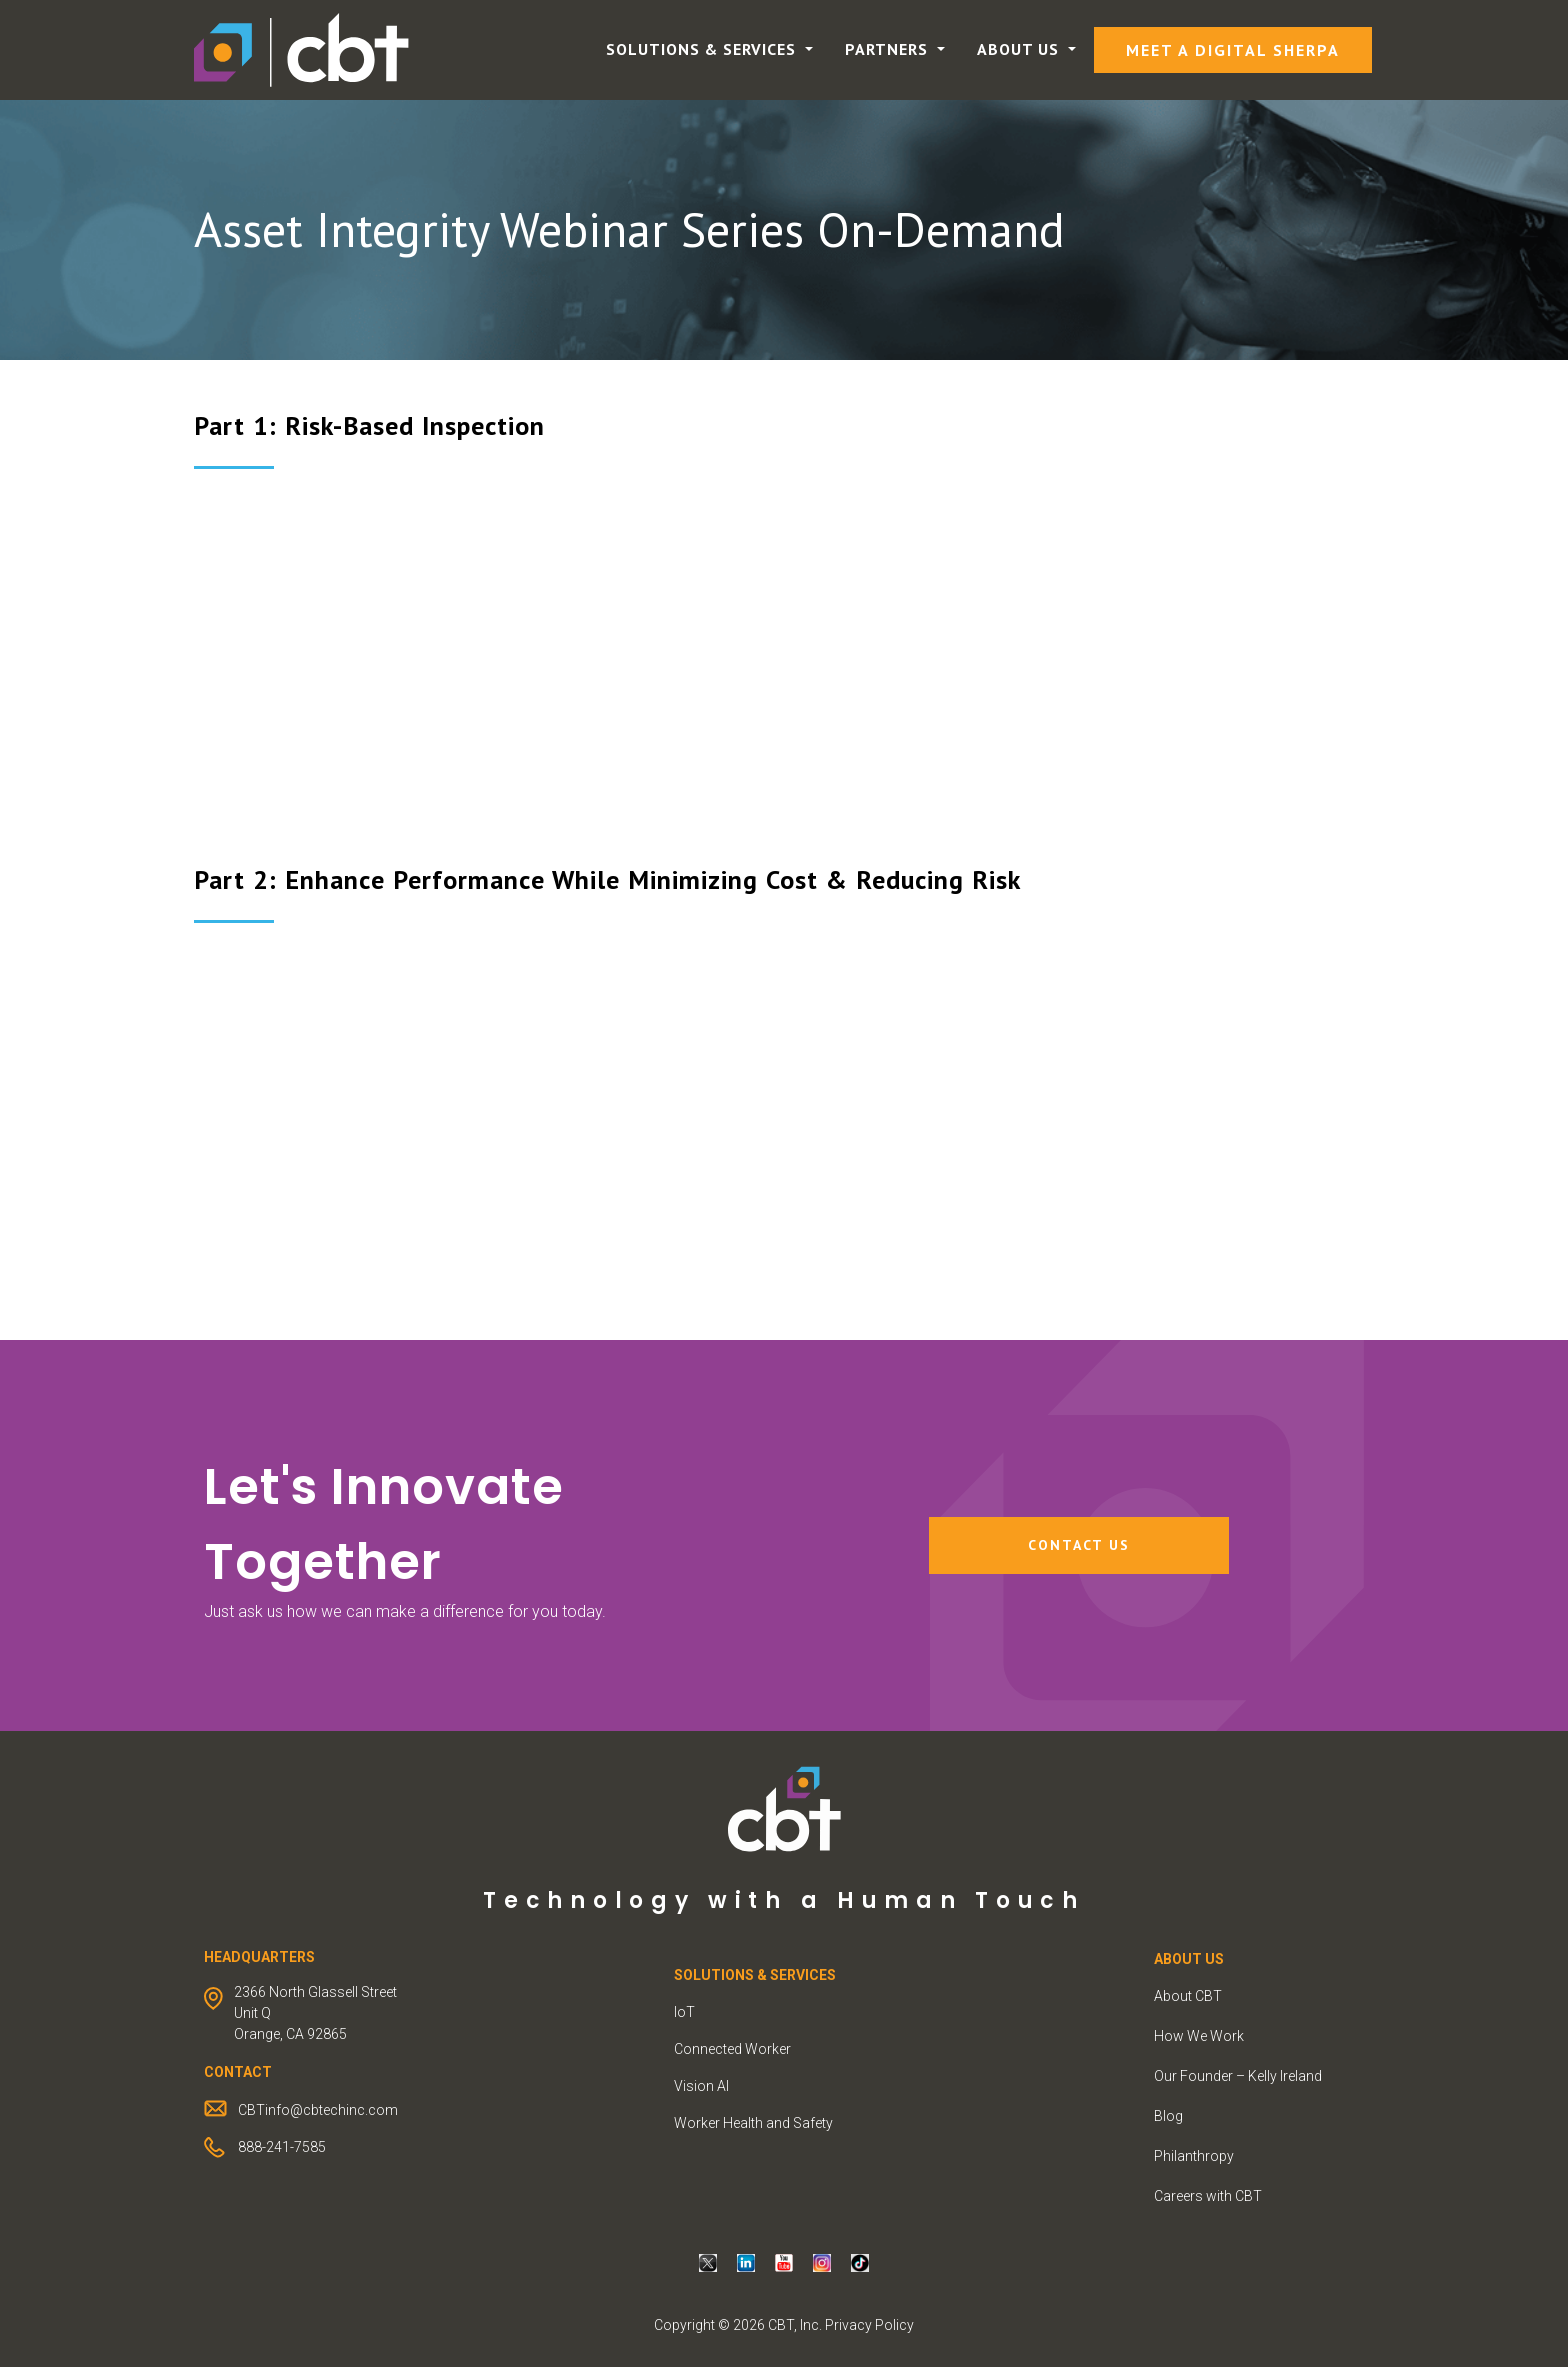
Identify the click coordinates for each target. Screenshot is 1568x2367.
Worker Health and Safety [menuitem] (753, 2123)
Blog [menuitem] (1168, 2116)
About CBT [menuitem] (1188, 1996)
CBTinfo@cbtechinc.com (318, 2110)
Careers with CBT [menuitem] (1208, 2196)
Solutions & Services (703, 49)
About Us (1020, 49)
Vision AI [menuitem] (701, 2086)
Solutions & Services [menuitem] (755, 1975)
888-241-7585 (282, 2147)
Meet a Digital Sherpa (1233, 50)
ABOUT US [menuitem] (1189, 1959)
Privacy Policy (869, 2325)
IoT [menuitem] (684, 2012)
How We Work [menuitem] (1199, 2036)
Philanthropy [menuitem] (1194, 2156)
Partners (889, 49)
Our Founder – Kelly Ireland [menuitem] (1238, 2076)
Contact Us (1079, 1545)
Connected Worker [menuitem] (732, 2049)
